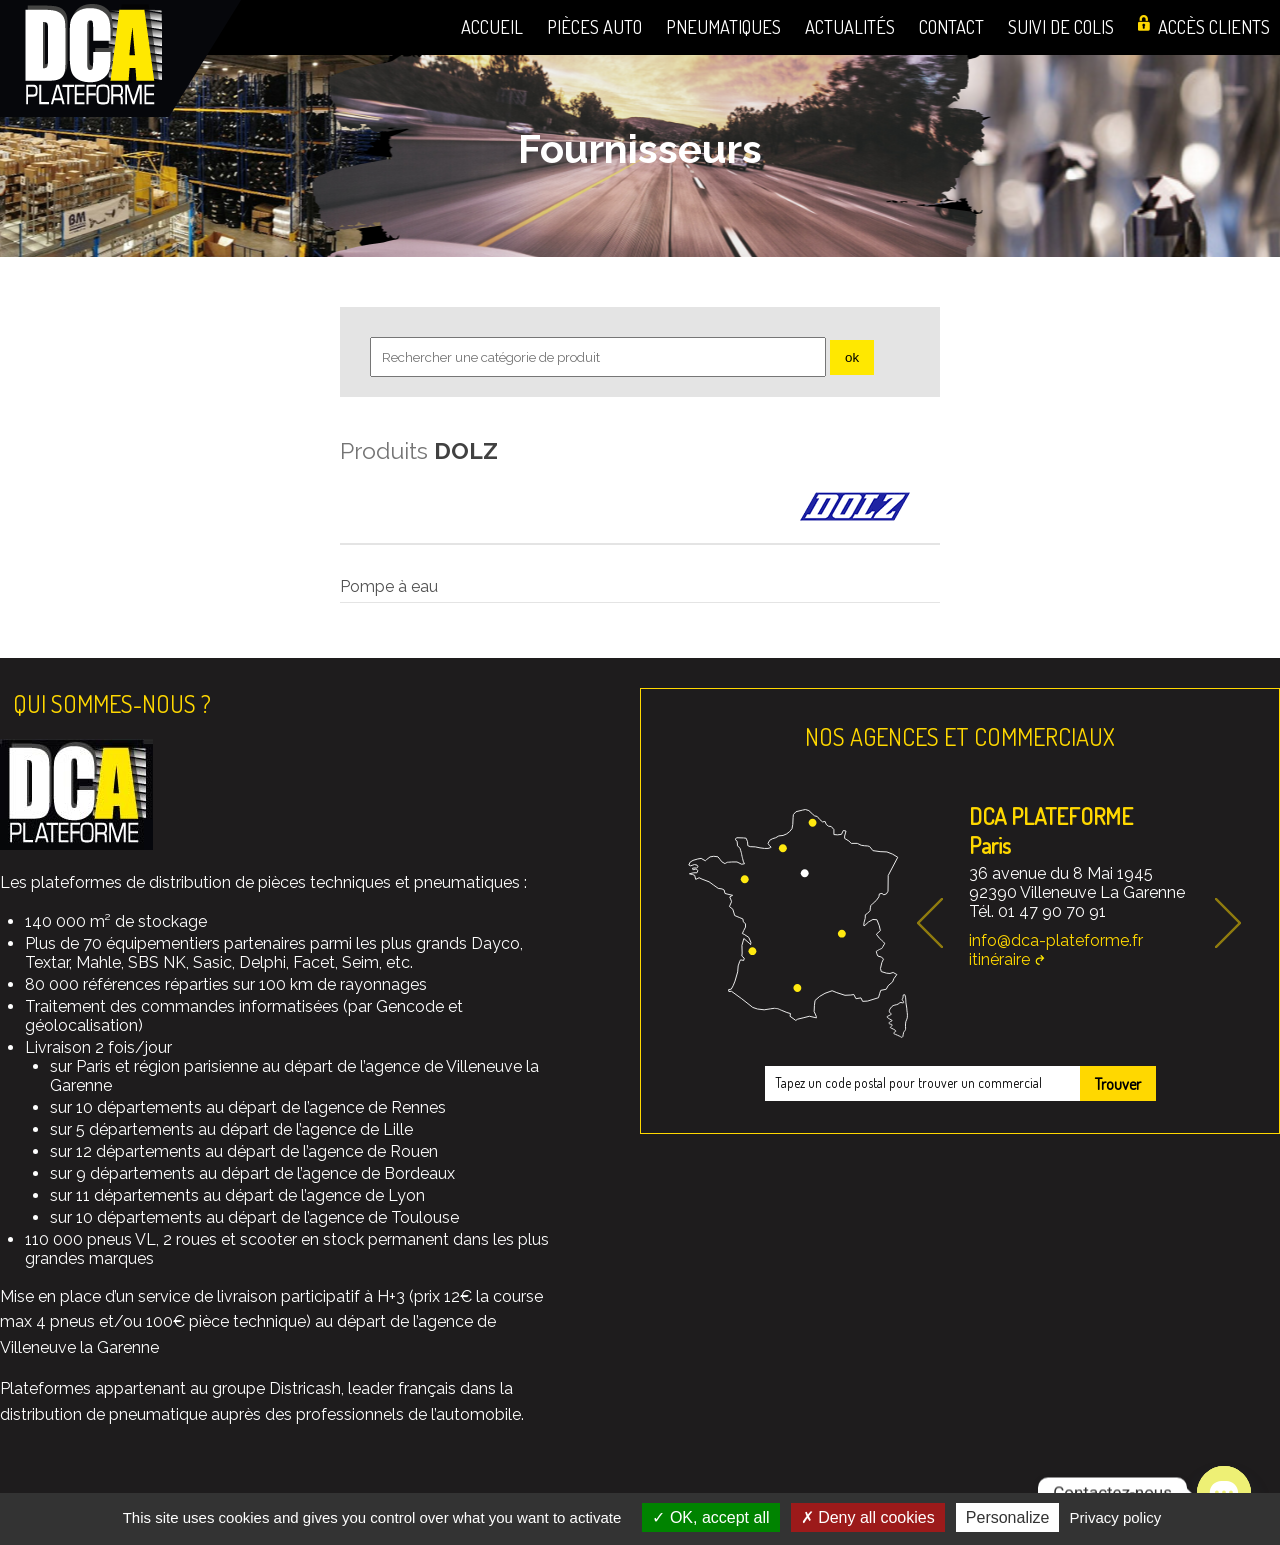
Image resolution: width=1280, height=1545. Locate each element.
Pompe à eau (389, 586)
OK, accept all (710, 1517)
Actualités (850, 26)
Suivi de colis (1061, 26)
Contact (951, 26)
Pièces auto (594, 26)
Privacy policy (1116, 1517)
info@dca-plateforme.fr (1056, 940)
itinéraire (999, 959)
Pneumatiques (723, 26)
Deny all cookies (868, 1517)
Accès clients (1214, 26)
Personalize (1008, 1517)
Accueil (492, 26)
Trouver (1118, 1084)
